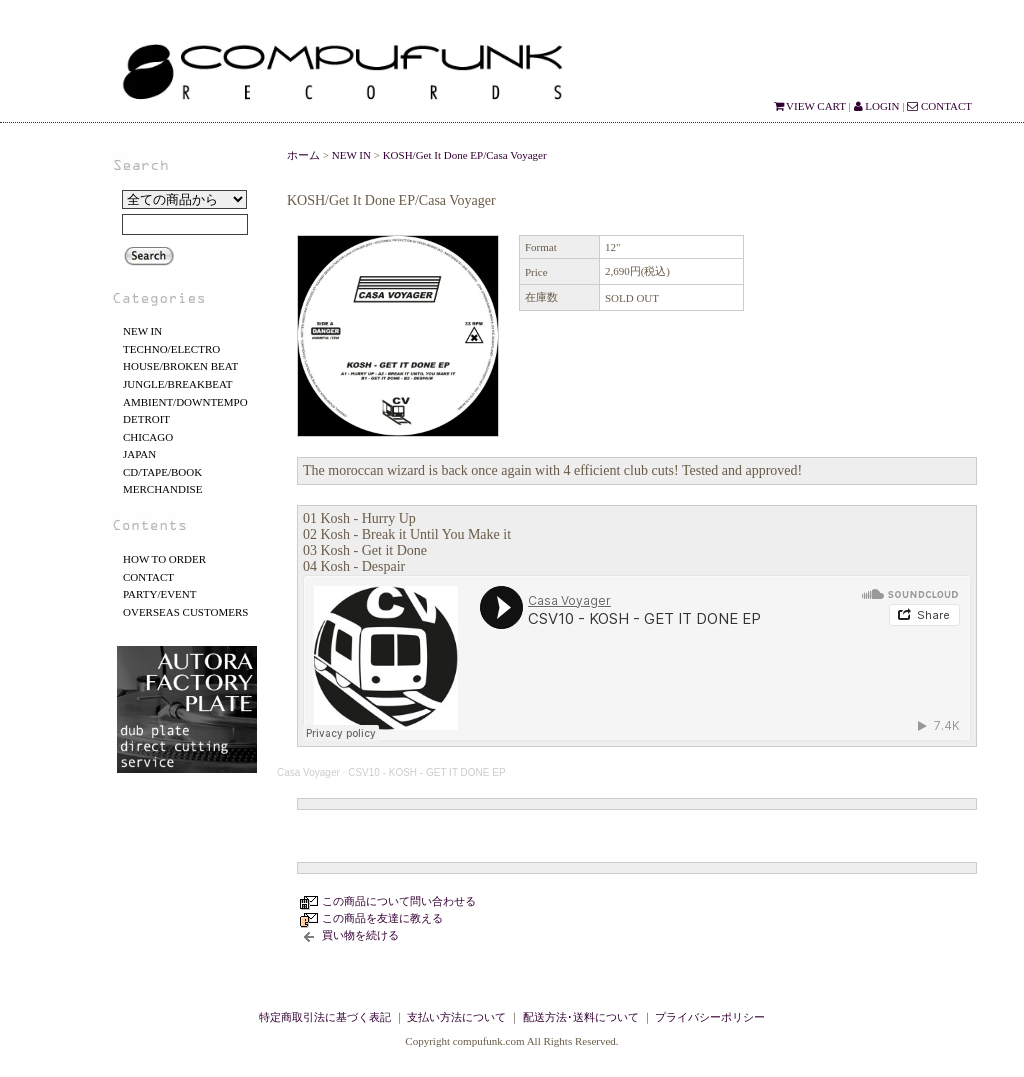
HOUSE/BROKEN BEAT (180, 366)
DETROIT (146, 419)
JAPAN (139, 454)
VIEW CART (810, 106)
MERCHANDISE (162, 489)
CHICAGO (148, 437)
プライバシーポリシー (710, 1017)
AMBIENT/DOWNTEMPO (185, 402)
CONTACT (939, 106)
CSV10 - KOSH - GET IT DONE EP (426, 772)
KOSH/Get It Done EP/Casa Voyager (465, 155)
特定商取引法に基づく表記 (325, 1017)
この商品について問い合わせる (399, 901)
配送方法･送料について (581, 1017)
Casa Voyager (308, 772)
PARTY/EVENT (160, 594)
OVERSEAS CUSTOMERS (185, 612)
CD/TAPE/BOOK (162, 472)
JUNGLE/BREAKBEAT (177, 384)
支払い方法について (456, 1017)
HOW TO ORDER (164, 559)
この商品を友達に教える (382, 918)
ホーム (303, 155)
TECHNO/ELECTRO (171, 349)
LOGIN (877, 106)
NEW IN (142, 331)
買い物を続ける (360, 935)
